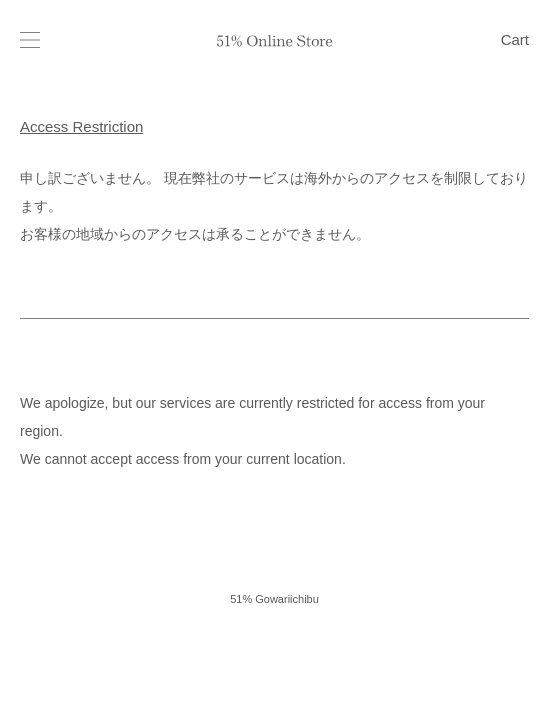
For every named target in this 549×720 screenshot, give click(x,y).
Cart (515, 39)
